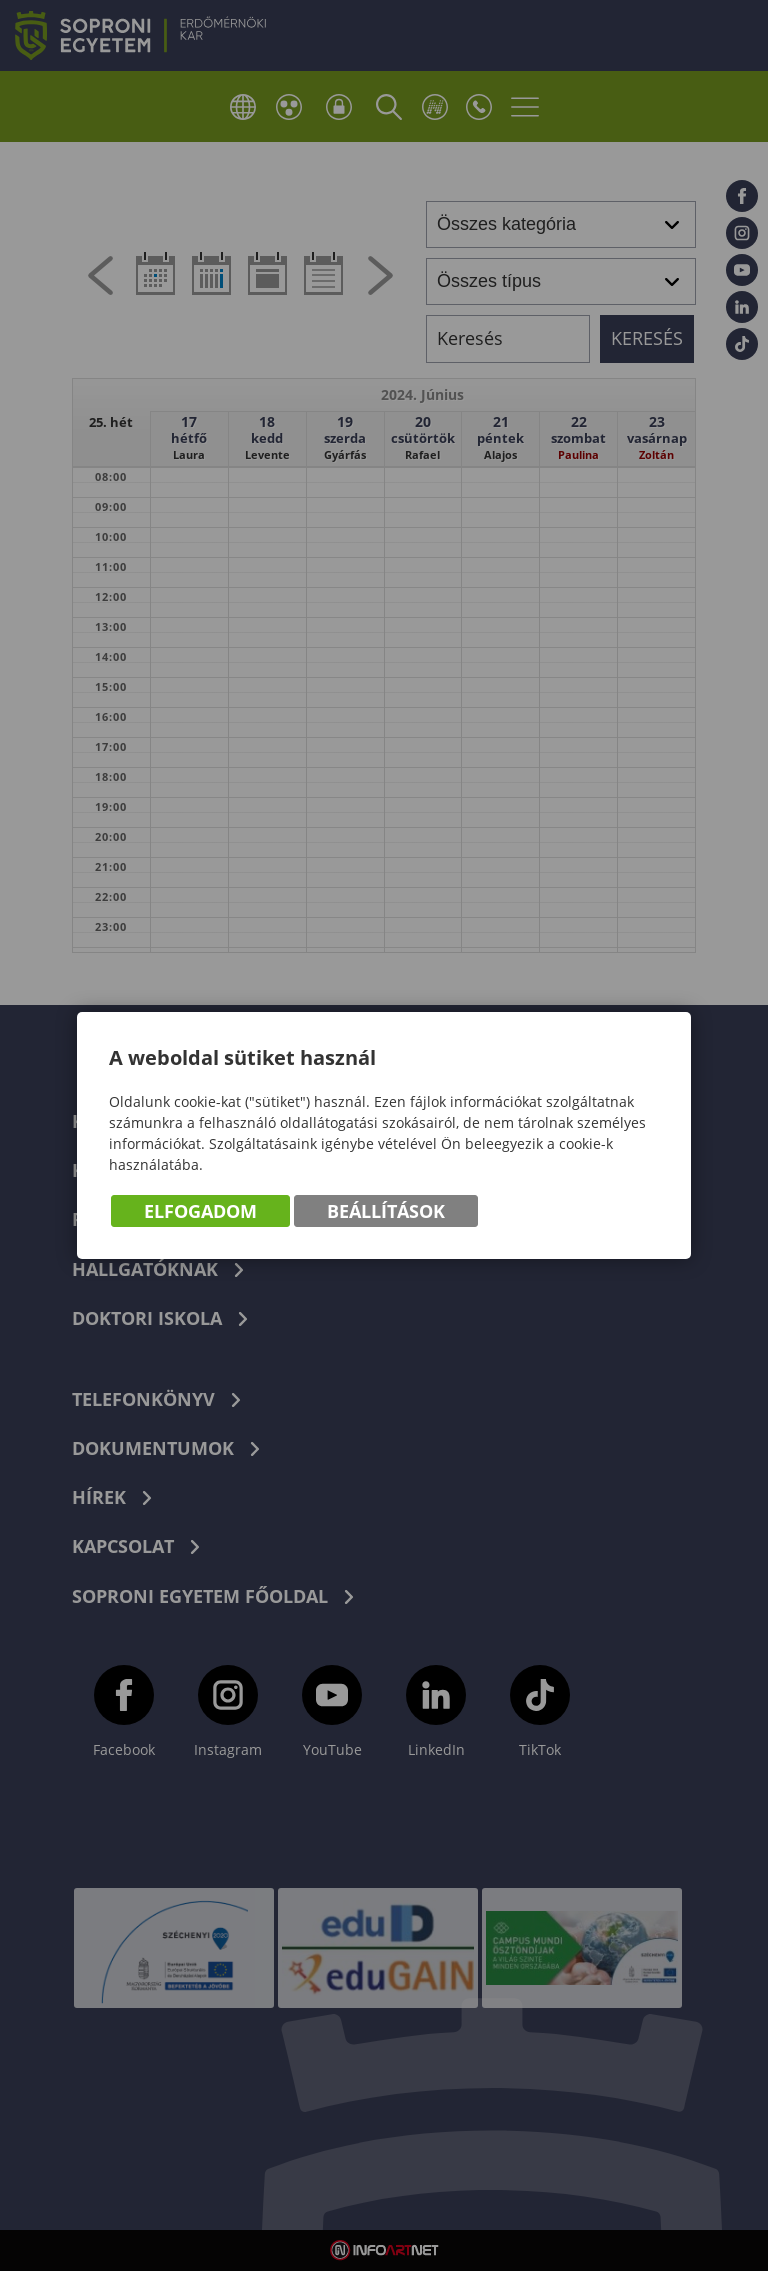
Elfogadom (200, 1211)
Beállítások (386, 1211)
